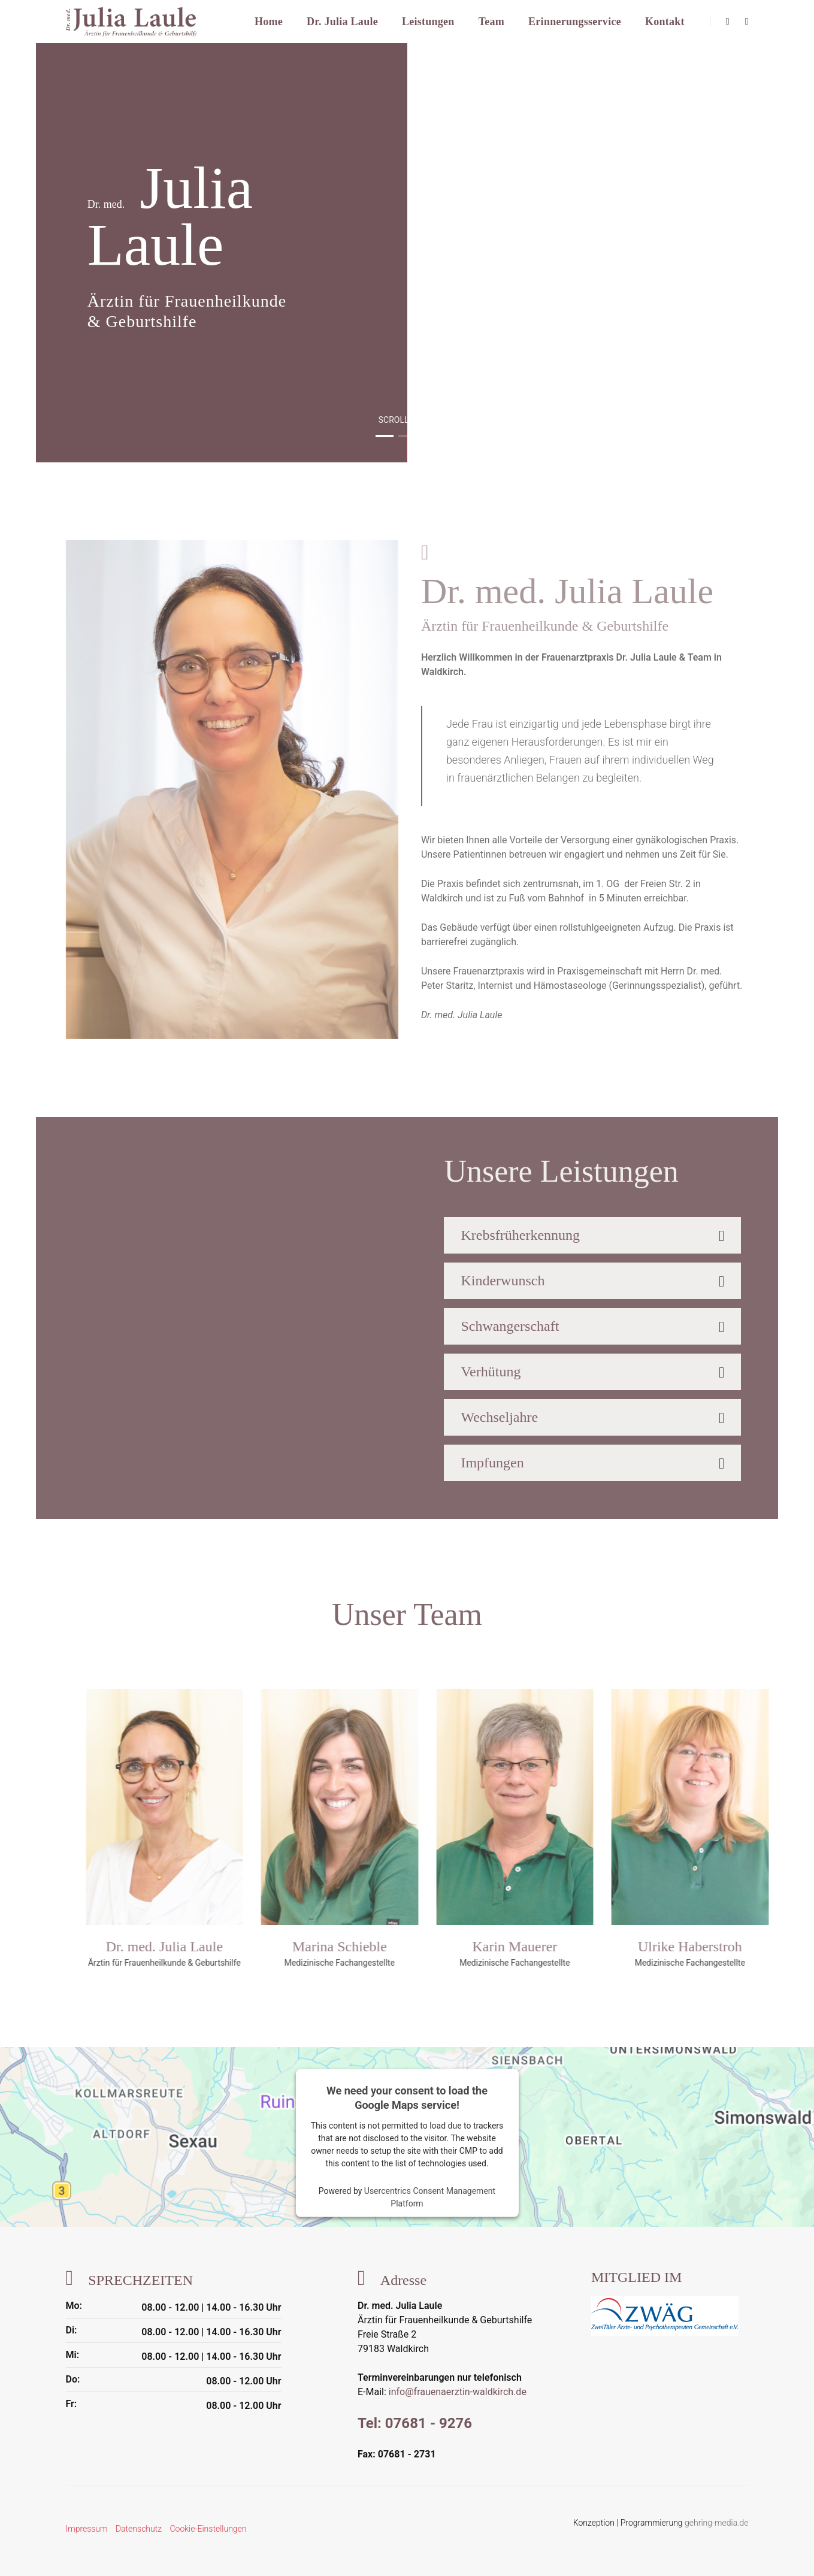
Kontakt (665, 22)
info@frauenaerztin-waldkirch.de (457, 2392)
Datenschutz (139, 2528)
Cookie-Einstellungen (208, 2528)
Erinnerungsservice (574, 22)
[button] (385, 436)
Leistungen (428, 22)
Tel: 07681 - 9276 (415, 2423)
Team (491, 22)
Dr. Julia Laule (342, 22)
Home (269, 22)
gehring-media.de (716, 2522)
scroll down (407, 420)
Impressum (87, 2528)
